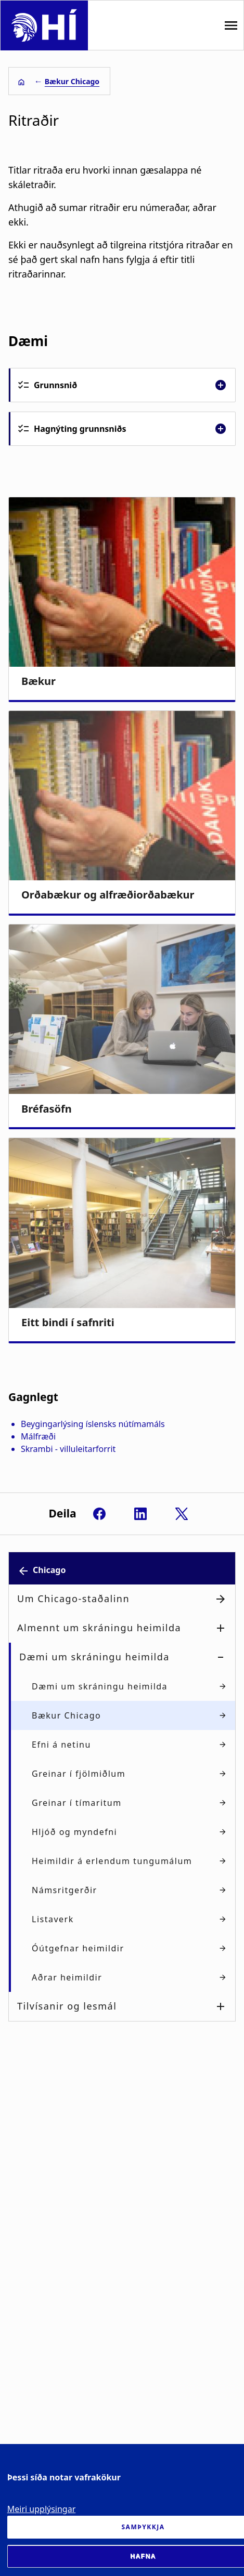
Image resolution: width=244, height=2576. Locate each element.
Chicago (49, 1570)
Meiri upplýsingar (41, 2509)
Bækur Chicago (72, 81)
